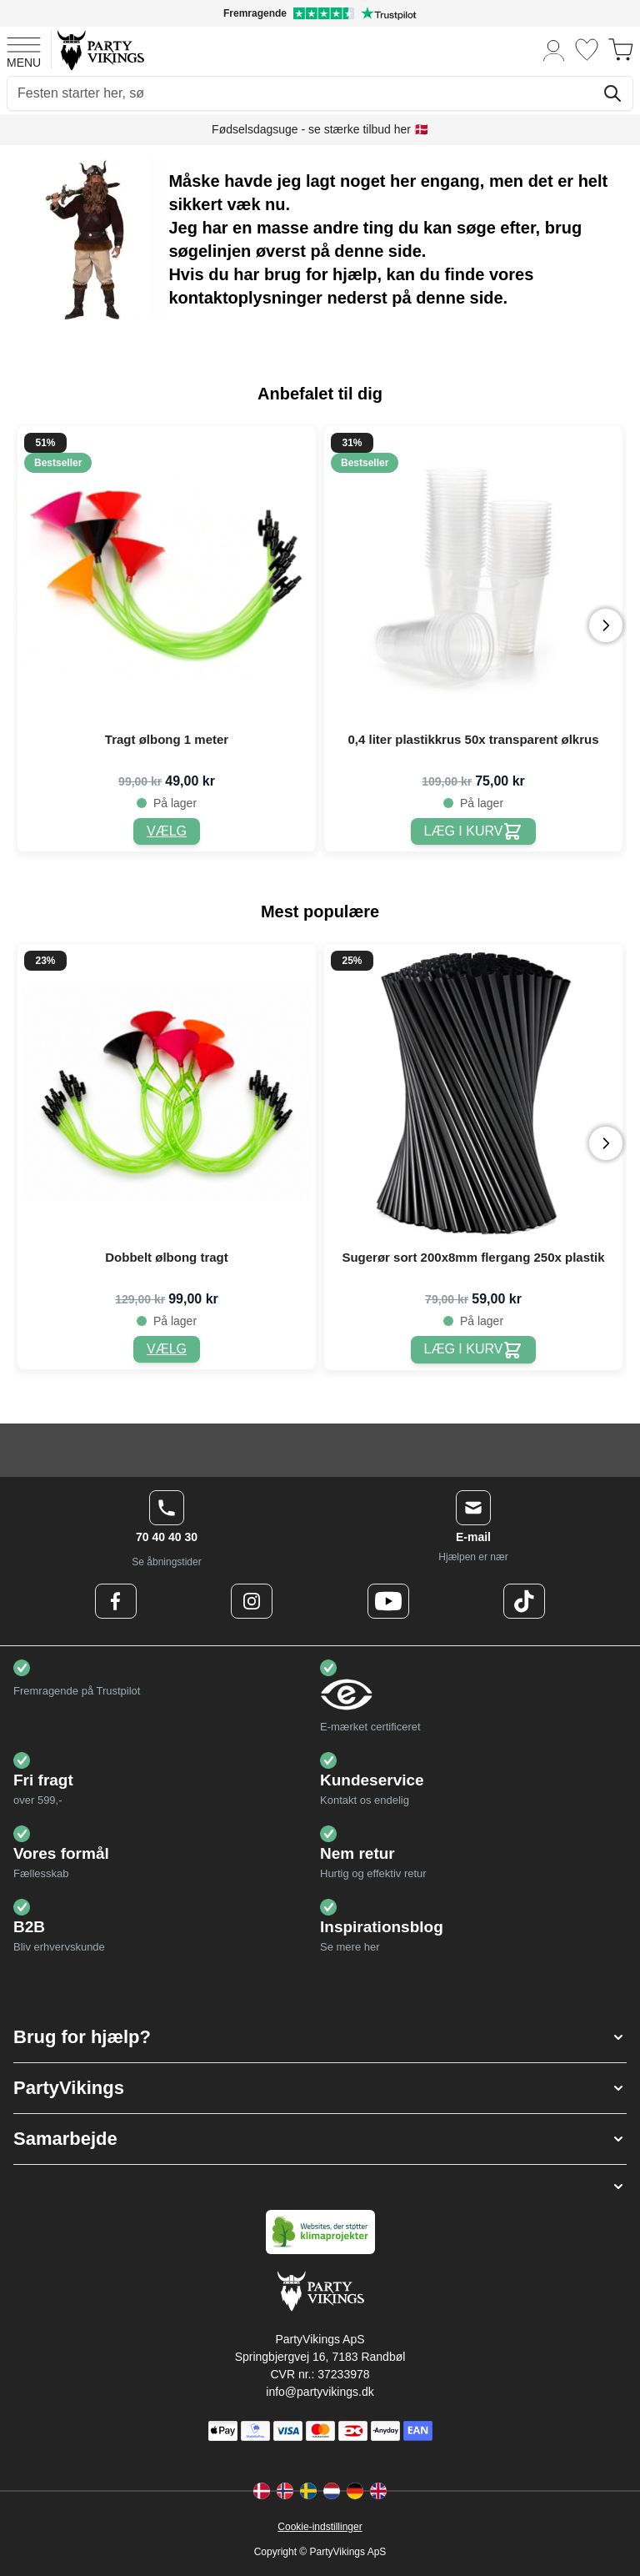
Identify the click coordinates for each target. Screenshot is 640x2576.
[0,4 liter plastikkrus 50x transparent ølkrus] (474, 832)
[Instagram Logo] (251, 1601)
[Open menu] (24, 50)
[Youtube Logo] (388, 1601)
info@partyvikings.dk (319, 2391)
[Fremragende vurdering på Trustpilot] (320, 13)
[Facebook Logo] (116, 1601)
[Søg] (612, 93)
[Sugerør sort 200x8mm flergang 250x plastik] (474, 1349)
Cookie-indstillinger (320, 2527)
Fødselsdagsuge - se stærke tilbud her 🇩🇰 (320, 129)
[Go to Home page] (100, 50)
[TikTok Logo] (524, 1601)
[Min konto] (554, 49)
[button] (320, 2037)
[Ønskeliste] (586, 49)
